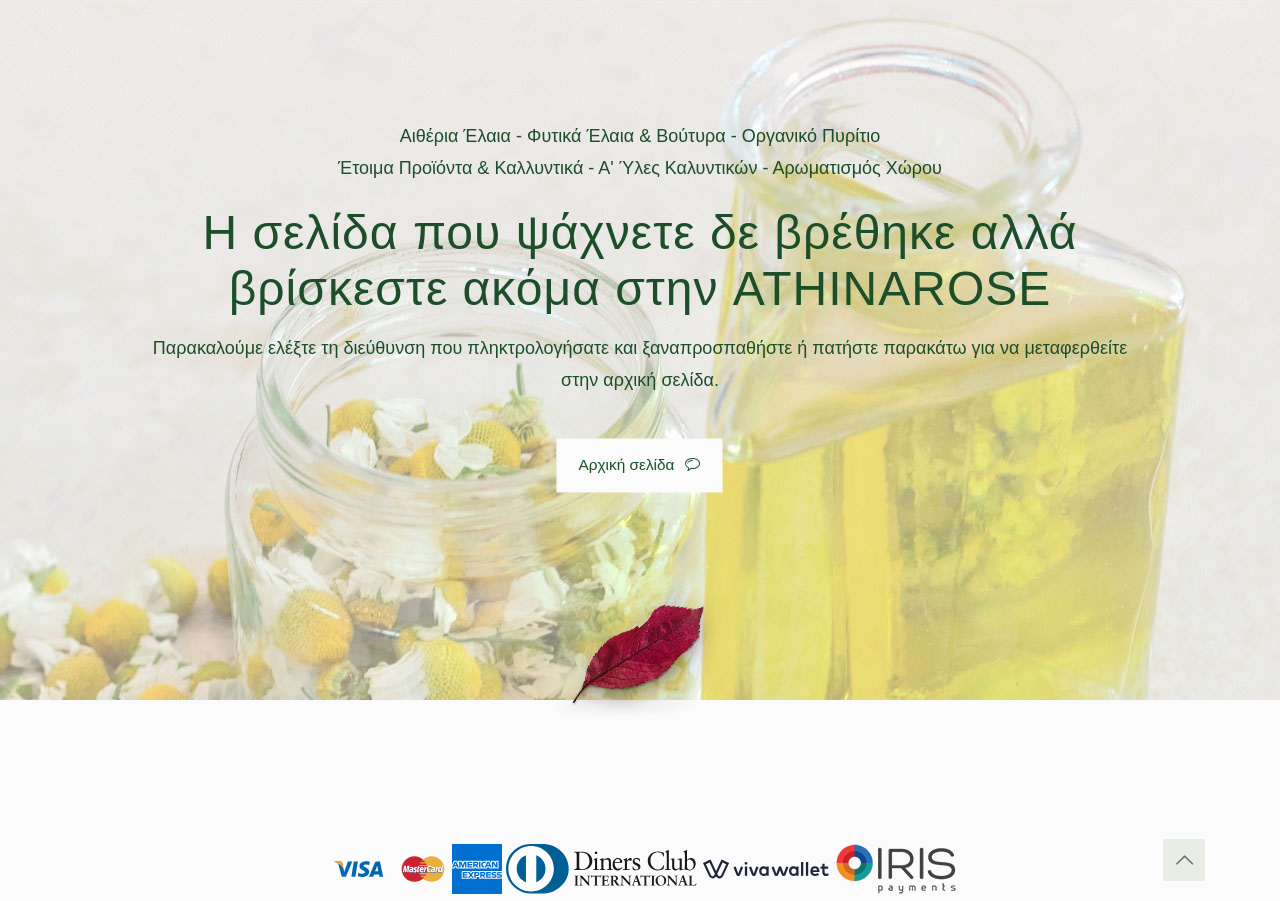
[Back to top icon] (1184, 860)
